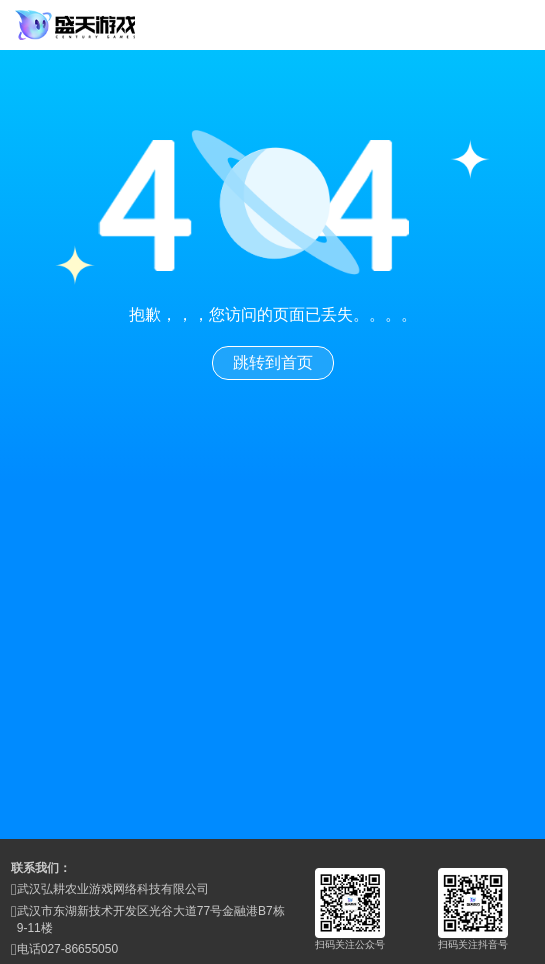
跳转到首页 (273, 362)
